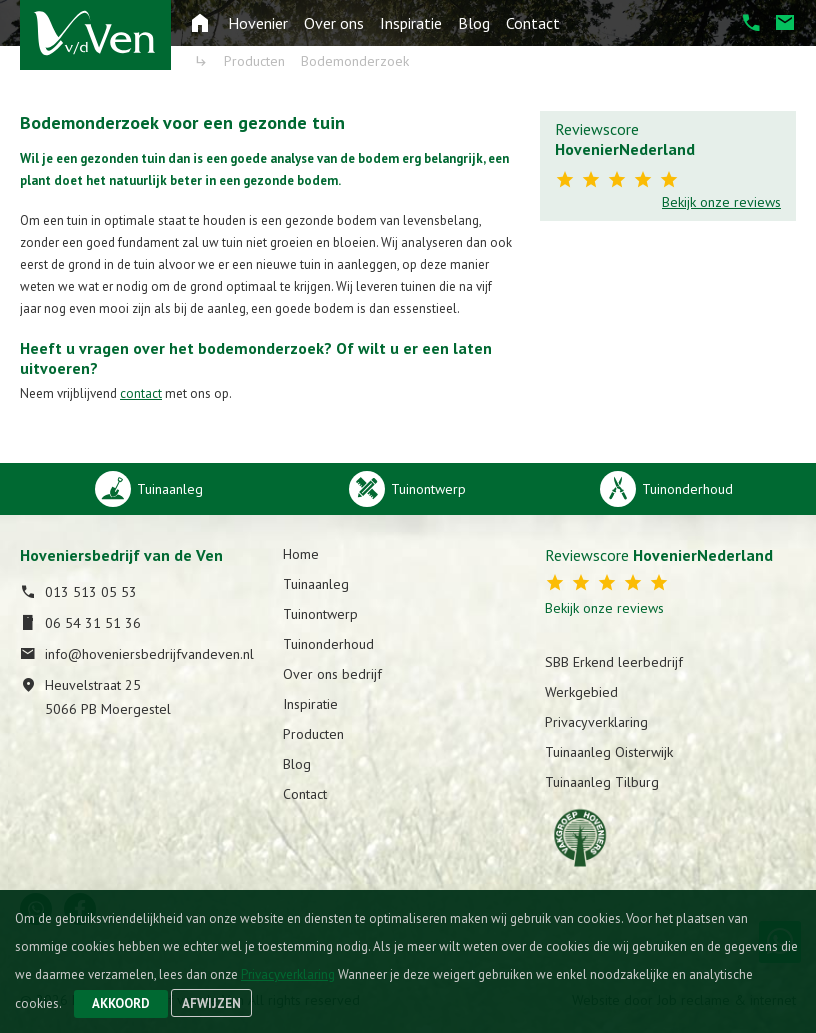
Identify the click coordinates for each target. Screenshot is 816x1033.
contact (141, 393)
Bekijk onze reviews (721, 202)
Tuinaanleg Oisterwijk (609, 752)
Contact (533, 23)
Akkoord (121, 1003)
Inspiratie (411, 23)
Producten (313, 734)
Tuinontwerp (320, 614)
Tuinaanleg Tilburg (602, 782)
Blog (474, 23)
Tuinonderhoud (328, 644)
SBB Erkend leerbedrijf (614, 662)
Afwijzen (211, 1003)
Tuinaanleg (316, 584)
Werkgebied (581, 692)
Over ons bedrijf (332, 674)
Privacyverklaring (596, 722)
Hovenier (258, 23)
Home (301, 554)
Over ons (334, 23)
